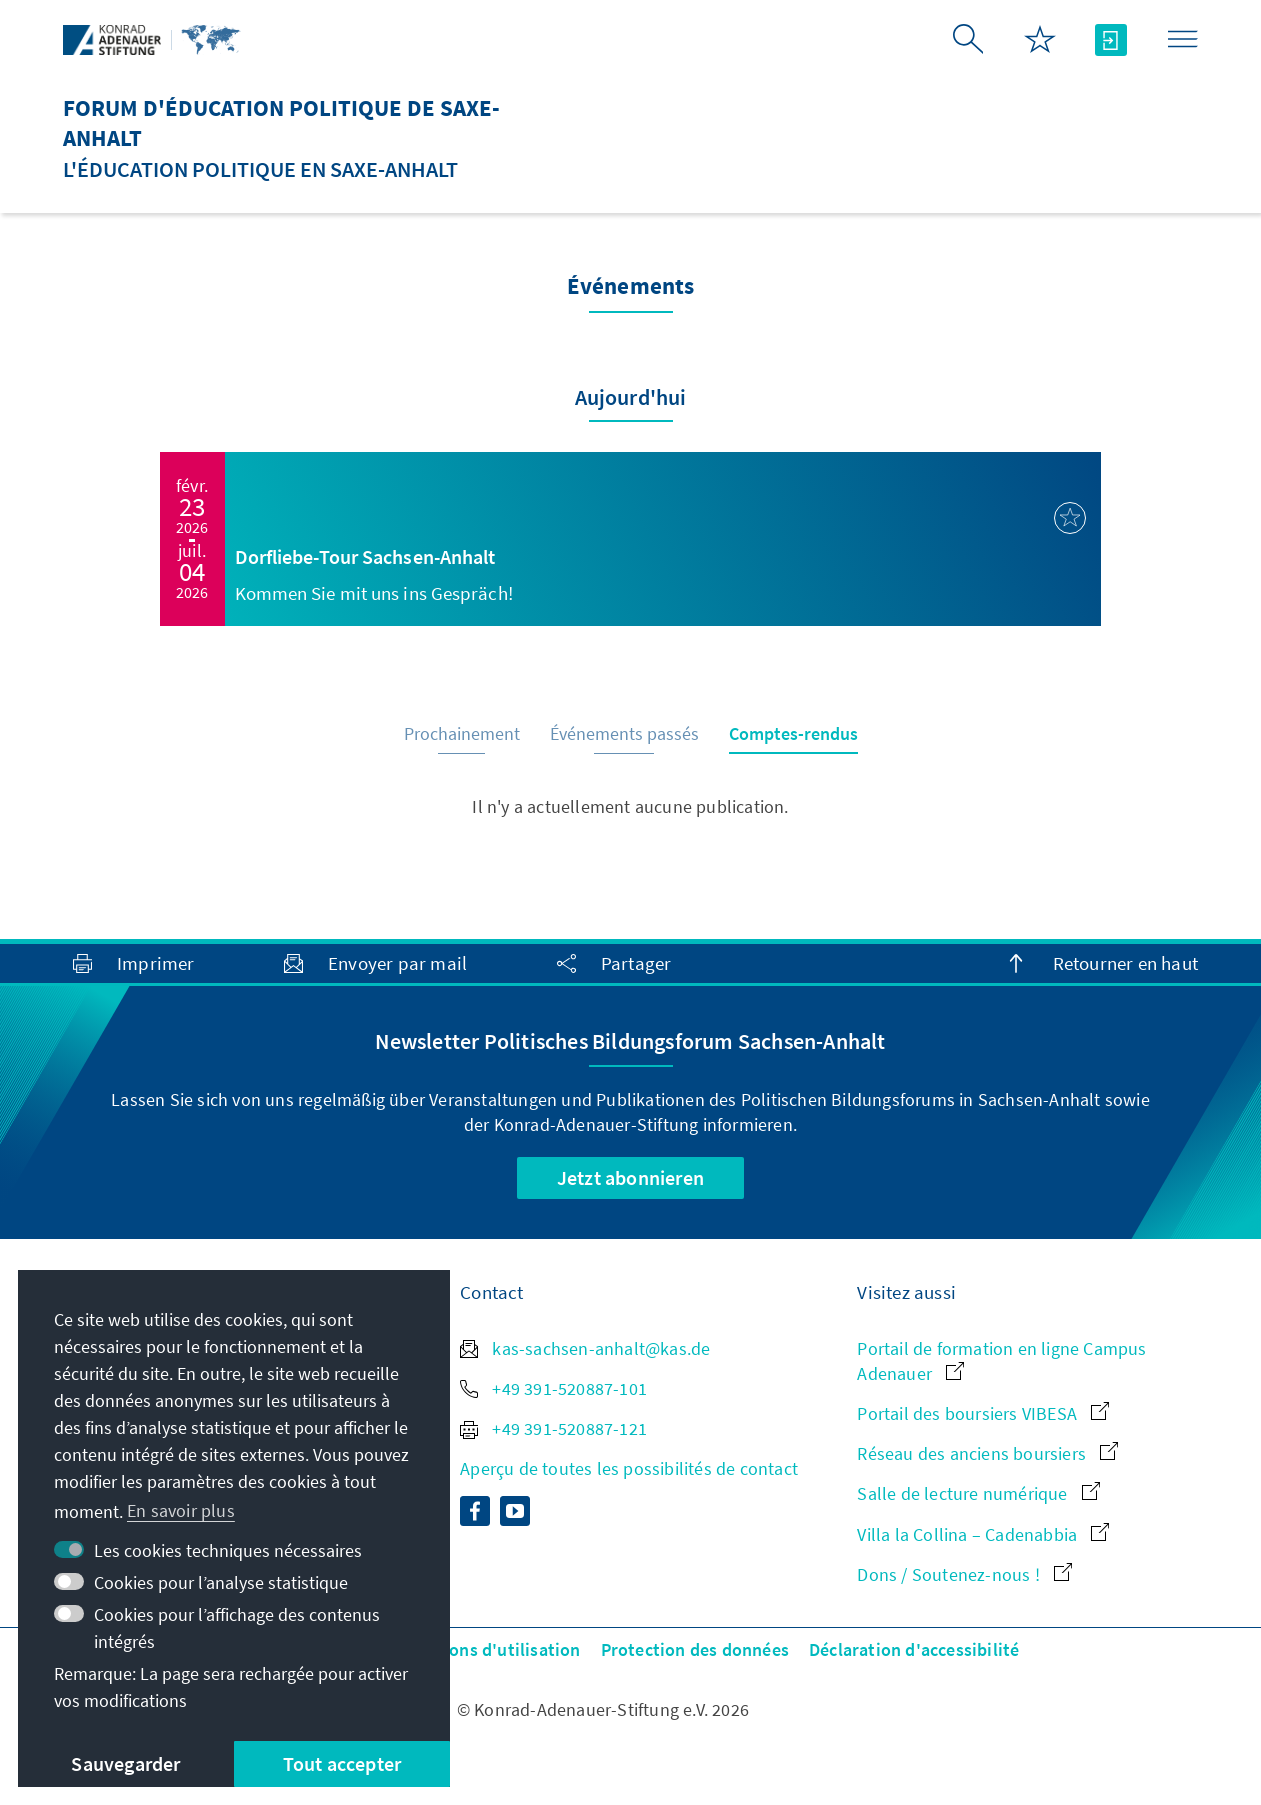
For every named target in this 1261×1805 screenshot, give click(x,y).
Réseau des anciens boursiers (987, 1453)
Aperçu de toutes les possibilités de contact (629, 1468)
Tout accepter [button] (342, 1763)
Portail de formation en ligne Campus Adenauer (1001, 1361)
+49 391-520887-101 (553, 1388)
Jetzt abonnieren (630, 1177)
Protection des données (695, 1649)
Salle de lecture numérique (978, 1493)
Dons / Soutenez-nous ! (964, 1574)
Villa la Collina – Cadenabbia (983, 1534)
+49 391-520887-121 (553, 1428)
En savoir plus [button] (181, 1510)
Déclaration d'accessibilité (914, 1649)
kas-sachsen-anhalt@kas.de (585, 1348)
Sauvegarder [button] (125, 1763)
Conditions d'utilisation (486, 1649)
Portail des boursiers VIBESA (983, 1413)
